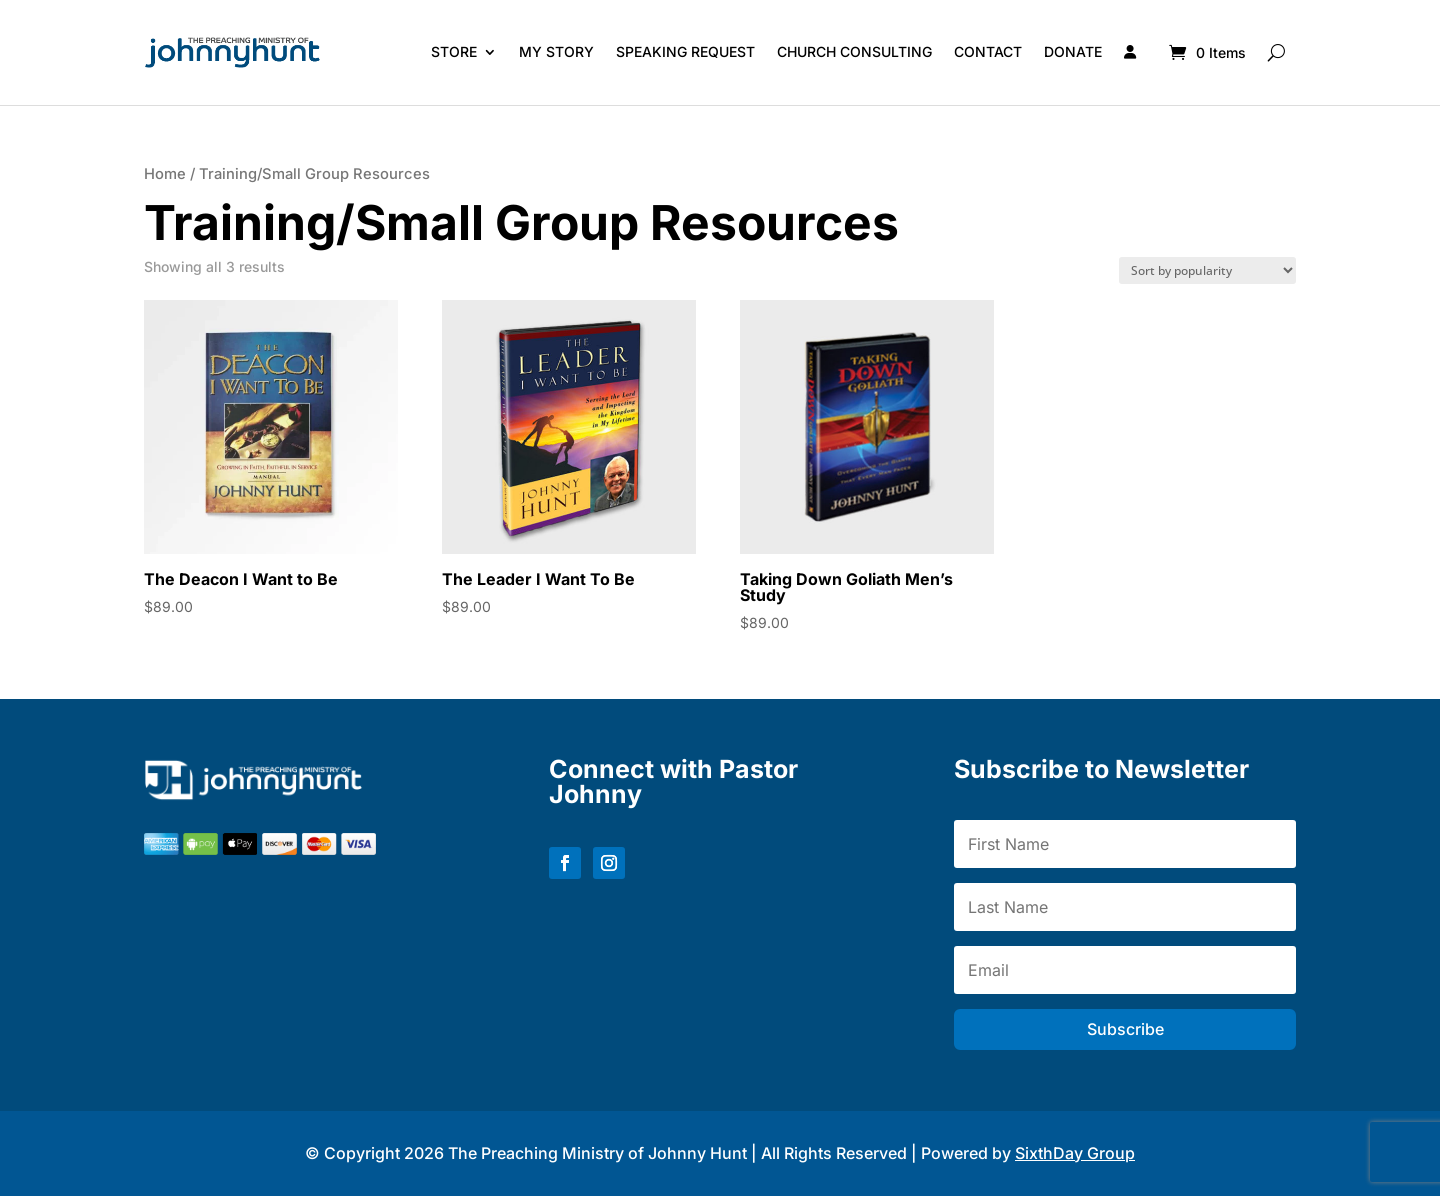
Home (165, 174)
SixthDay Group (1075, 1153)
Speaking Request (685, 51)
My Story (556, 51)
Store (454, 51)
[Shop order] (1207, 270)
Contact (988, 51)
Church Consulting (854, 51)
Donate (1073, 51)
